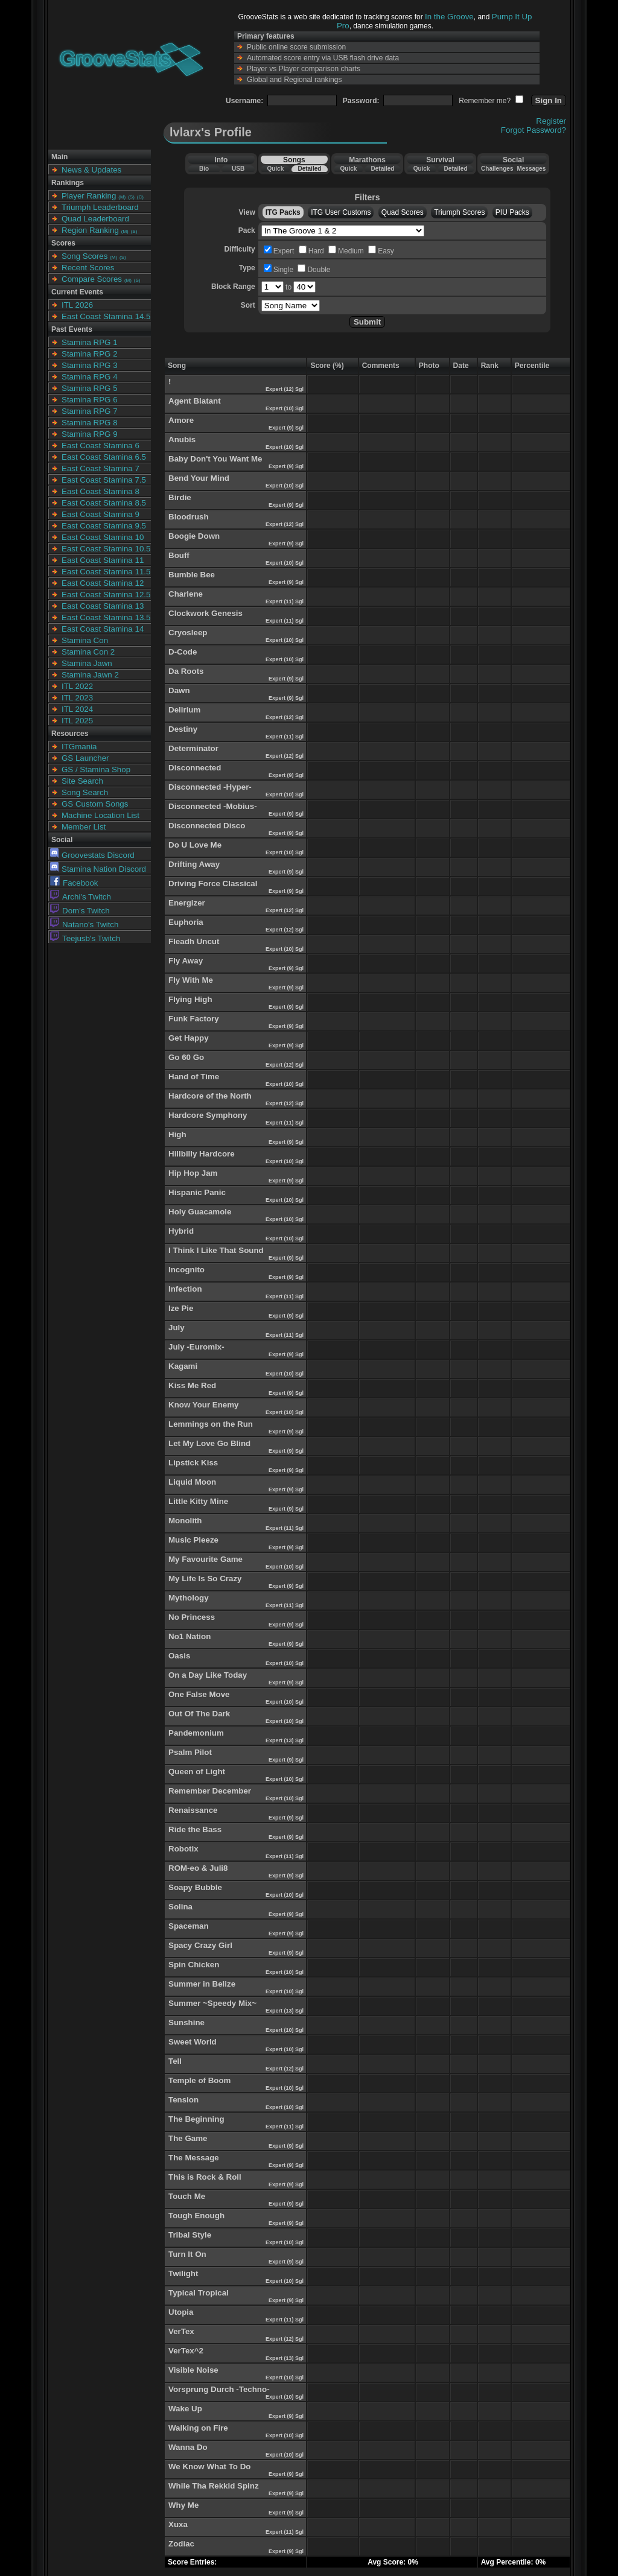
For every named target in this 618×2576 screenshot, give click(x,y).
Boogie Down (194, 536)
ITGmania (79, 746)
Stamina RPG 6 (90, 399)
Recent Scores (88, 267)
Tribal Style (189, 2234)
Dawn (179, 690)
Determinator (193, 748)
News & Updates (91, 169)
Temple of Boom (199, 2080)
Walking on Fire (198, 2427)
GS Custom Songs (95, 803)
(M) (122, 197)
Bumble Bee (191, 574)
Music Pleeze (193, 1539)
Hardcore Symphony (207, 1115)
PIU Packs (512, 212)
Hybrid (181, 1231)
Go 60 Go (186, 1057)
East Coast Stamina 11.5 (106, 571)
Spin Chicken (193, 1964)
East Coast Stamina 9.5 (104, 525)
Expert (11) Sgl (285, 601)
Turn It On (187, 2254)
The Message (193, 2157)
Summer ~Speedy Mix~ (212, 2003)
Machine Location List (100, 815)
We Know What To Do (209, 2466)
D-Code (182, 651)
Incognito (186, 1269)
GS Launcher (85, 758)
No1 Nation (189, 1636)
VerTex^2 (185, 2350)
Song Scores (84, 256)
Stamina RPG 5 (90, 388)
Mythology (188, 1597)
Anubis (182, 439)
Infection (185, 1288)
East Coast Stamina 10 (103, 537)
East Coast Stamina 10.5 (106, 548)
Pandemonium (196, 1732)
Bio (204, 168)
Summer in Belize (201, 1983)
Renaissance (193, 1810)
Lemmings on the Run (210, 1424)
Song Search (85, 792)
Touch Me (186, 2196)
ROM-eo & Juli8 (198, 1868)
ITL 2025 (77, 720)
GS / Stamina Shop (96, 769)
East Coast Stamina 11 (103, 560)
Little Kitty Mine (198, 1501)
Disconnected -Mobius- (212, 806)
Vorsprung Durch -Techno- (219, 2389)
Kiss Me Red (192, 1385)
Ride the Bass (194, 1829)
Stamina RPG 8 (90, 422)
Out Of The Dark (199, 1713)
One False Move (198, 1694)
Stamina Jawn (87, 663)
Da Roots (186, 671)
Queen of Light (196, 1771)
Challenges (497, 168)
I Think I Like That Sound (216, 1250)
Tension (183, 2099)
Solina (180, 1906)
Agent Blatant (194, 400)
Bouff (179, 555)
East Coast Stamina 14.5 (106, 316)
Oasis (179, 1655)
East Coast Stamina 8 (100, 491)
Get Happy (188, 1037)
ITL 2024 (77, 709)
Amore (181, 420)
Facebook (74, 882)
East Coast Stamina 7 (100, 468)
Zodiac (181, 2543)
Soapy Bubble (195, 1887)
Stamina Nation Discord (98, 869)
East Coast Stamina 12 (103, 583)
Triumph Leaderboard (100, 207)
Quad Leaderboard (95, 218)
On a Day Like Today (207, 1675)
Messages (531, 168)
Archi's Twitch (80, 896)
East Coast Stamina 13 (103, 606)
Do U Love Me (194, 844)
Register (551, 120)
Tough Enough (196, 2215)
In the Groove (449, 16)
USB (238, 168)
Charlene (185, 593)
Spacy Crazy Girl (200, 1945)
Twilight (183, 2273)
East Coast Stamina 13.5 (106, 617)
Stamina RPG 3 (90, 365)
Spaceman (188, 1925)
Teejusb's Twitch (85, 938)
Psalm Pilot (190, 1752)
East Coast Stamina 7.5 (104, 479)
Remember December (209, 1790)
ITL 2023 (77, 697)
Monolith (185, 1520)
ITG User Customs (341, 212)
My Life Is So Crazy (204, 1578)
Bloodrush (188, 516)
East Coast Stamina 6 (100, 445)
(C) (140, 197)
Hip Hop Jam (192, 1173)
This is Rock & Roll (204, 2176)
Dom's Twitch (80, 910)
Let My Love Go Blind (209, 1443)
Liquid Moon (192, 1481)
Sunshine (186, 2022)
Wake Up (185, 2408)
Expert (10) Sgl (285, 408)
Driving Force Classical (212, 883)
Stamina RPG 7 (90, 411)
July (176, 1327)
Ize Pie (181, 1308)
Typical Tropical (198, 2292)
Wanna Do (188, 2447)
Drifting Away (194, 864)
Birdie (179, 497)
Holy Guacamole (199, 1211)
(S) (131, 197)
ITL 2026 (77, 304)
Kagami (182, 1366)
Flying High (190, 999)
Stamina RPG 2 (90, 353)
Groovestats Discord (92, 855)
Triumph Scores (459, 212)
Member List (84, 826)
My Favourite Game (205, 1559)
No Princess (191, 1617)
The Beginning (196, 2119)
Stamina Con (85, 640)
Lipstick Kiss (193, 1462)
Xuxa (178, 2524)
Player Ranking (89, 195)
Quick (275, 168)
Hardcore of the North (210, 1095)
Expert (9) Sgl (287, 428)
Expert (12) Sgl (285, 389)
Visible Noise (193, 2370)
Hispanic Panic (197, 1192)
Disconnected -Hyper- (210, 787)
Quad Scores (402, 212)
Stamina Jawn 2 (90, 674)
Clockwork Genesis (205, 613)
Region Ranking (90, 230)
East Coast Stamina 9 (100, 514)
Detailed (309, 168)
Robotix (183, 1848)
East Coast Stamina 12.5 (106, 594)
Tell (175, 2061)
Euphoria (185, 922)
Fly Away (185, 960)
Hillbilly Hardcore (201, 1153)
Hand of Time (193, 1076)
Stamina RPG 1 (90, 342)
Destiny (182, 729)
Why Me (183, 2505)
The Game (187, 2138)
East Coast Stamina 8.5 (104, 502)
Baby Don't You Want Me (215, 458)
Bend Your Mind (198, 478)
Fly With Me (190, 980)
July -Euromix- (196, 1346)
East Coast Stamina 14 (103, 628)
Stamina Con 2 (88, 651)
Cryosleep (187, 632)
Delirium (184, 709)
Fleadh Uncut (193, 941)
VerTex (181, 2331)
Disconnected (194, 767)
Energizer (186, 902)
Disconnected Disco (206, 825)
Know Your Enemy (203, 1404)
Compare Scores (92, 279)
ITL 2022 (77, 686)
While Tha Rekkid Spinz (213, 2485)
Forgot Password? (533, 130)
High (177, 1134)
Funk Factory (193, 1018)
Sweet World (192, 2041)
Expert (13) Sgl (285, 1740)
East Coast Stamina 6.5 (104, 457)
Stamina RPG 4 (90, 376)
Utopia (180, 2312)
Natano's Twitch (84, 924)
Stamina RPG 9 (90, 434)
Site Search (82, 780)
